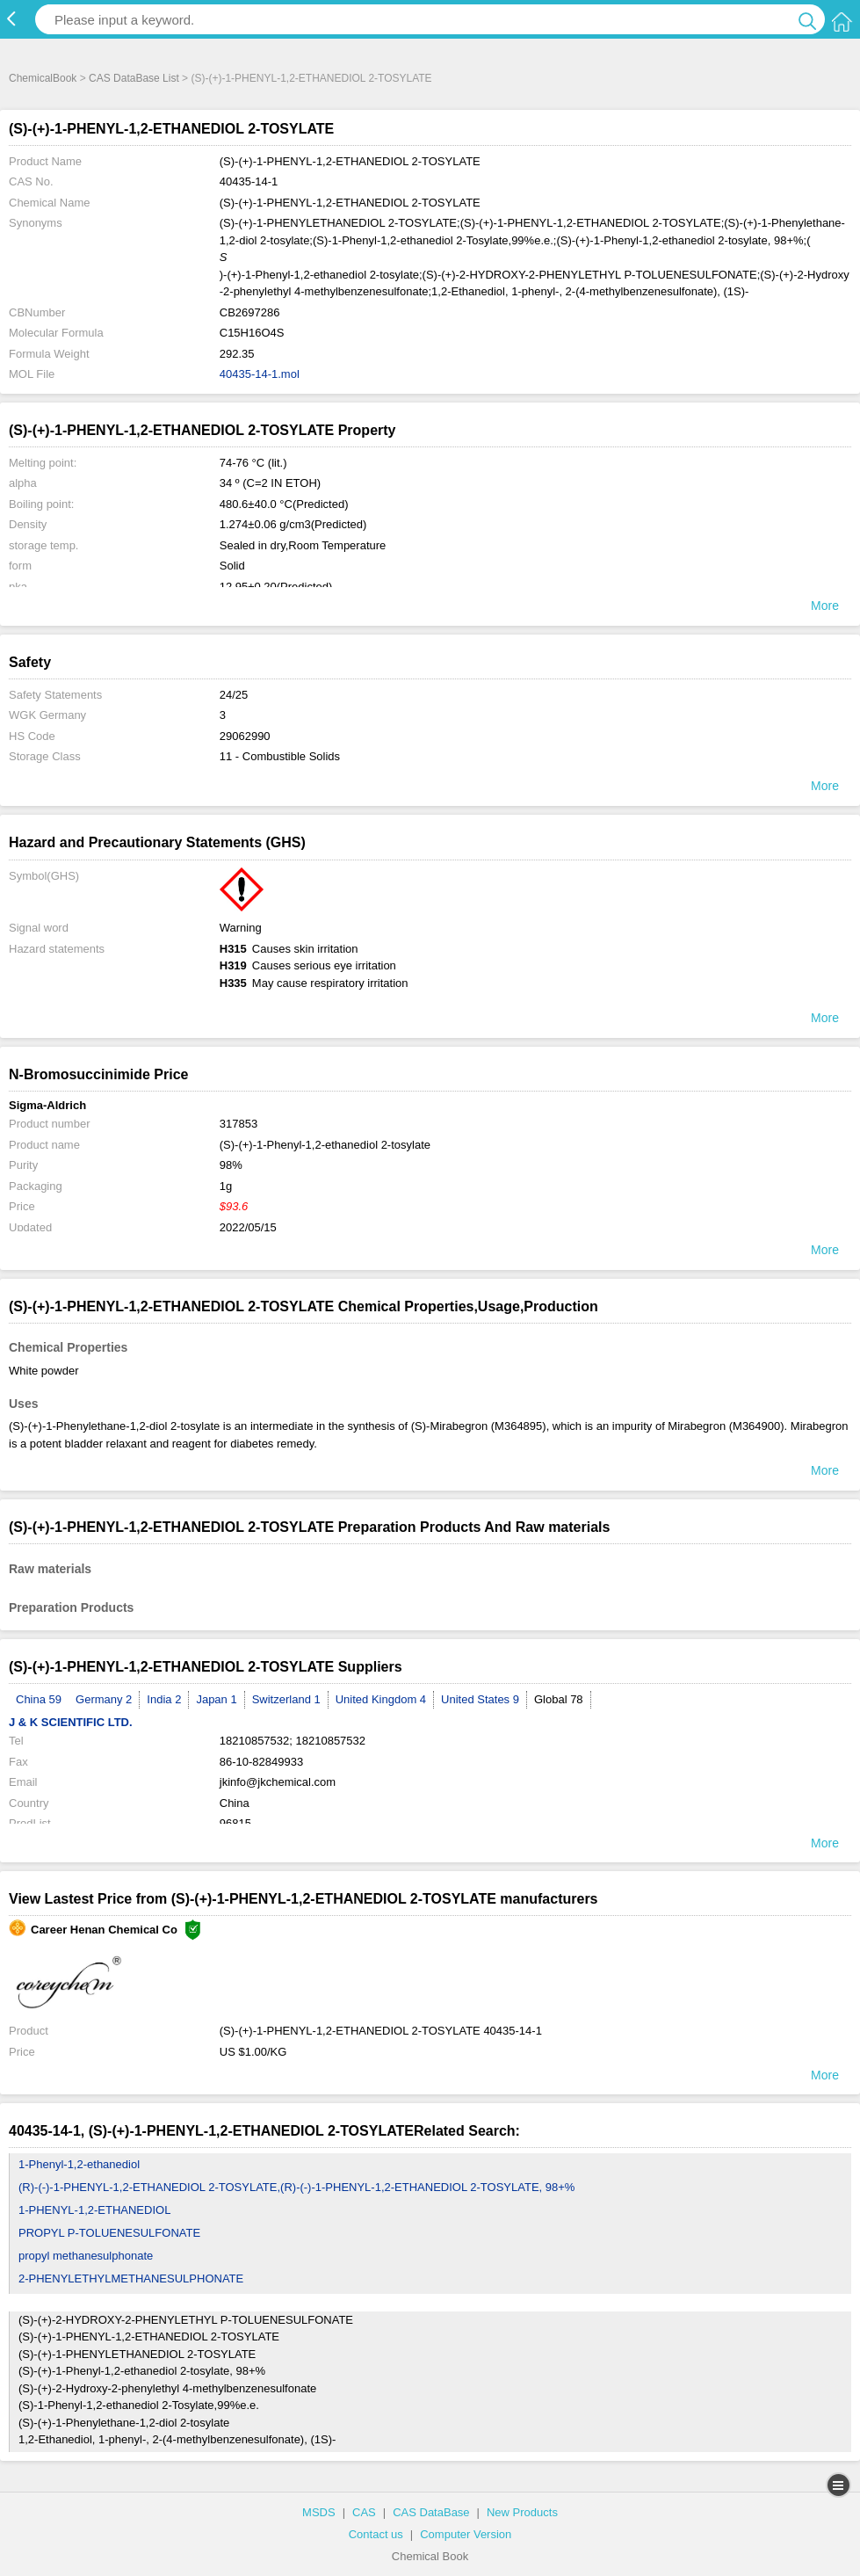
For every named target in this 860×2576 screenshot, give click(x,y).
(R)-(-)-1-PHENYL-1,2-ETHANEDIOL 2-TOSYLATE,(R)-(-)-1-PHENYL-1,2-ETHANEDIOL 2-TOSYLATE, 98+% (296, 2187)
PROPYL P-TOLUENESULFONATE (109, 2232)
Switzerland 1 (286, 1699)
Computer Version (465, 2534)
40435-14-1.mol (260, 374)
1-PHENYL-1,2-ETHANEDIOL (94, 2210)
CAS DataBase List (134, 78)
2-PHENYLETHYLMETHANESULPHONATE (130, 2278)
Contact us (376, 2534)
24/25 (234, 694)
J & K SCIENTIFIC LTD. (71, 1722)
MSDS (319, 2512)
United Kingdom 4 (381, 1699)
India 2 (164, 1699)
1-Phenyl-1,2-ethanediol (79, 2164)
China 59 (38, 1699)
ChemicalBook (42, 78)
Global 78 (558, 1699)
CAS (364, 2512)
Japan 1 (216, 1699)
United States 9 (480, 1699)
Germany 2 (104, 1699)
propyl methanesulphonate (85, 2255)
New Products (522, 2512)
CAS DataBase (431, 2512)
